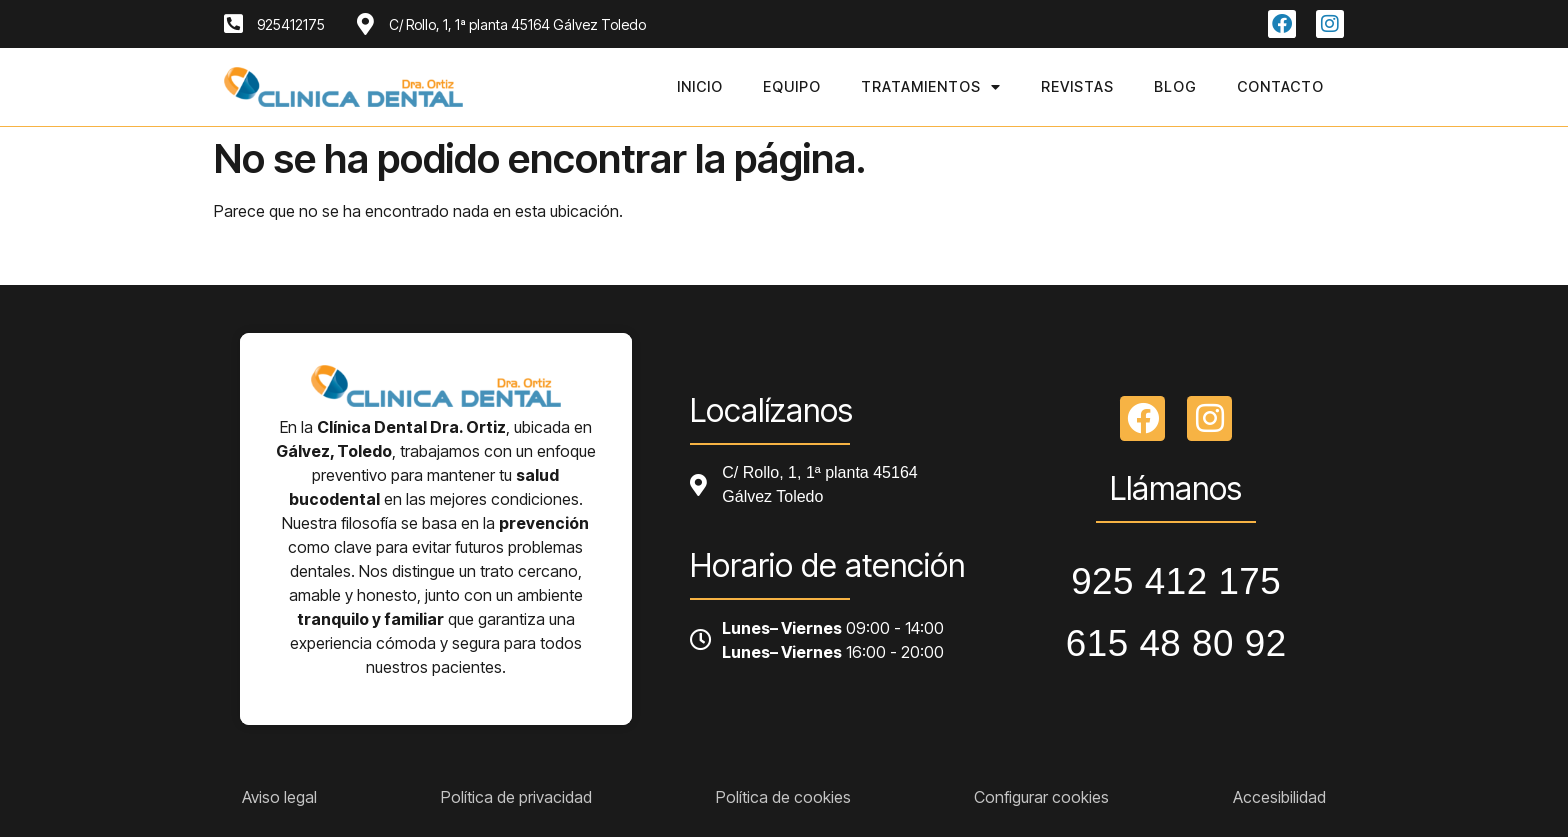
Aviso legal (279, 797)
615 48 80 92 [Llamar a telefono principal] (1176, 643)
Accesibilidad (1279, 797)
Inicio (700, 86)
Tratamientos (931, 87)
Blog (1175, 86)
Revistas (1077, 86)
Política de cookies (783, 797)
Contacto (1280, 86)
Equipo (792, 86)
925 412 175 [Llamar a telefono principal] (1176, 581)
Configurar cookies (1041, 797)
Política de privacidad (516, 797)
